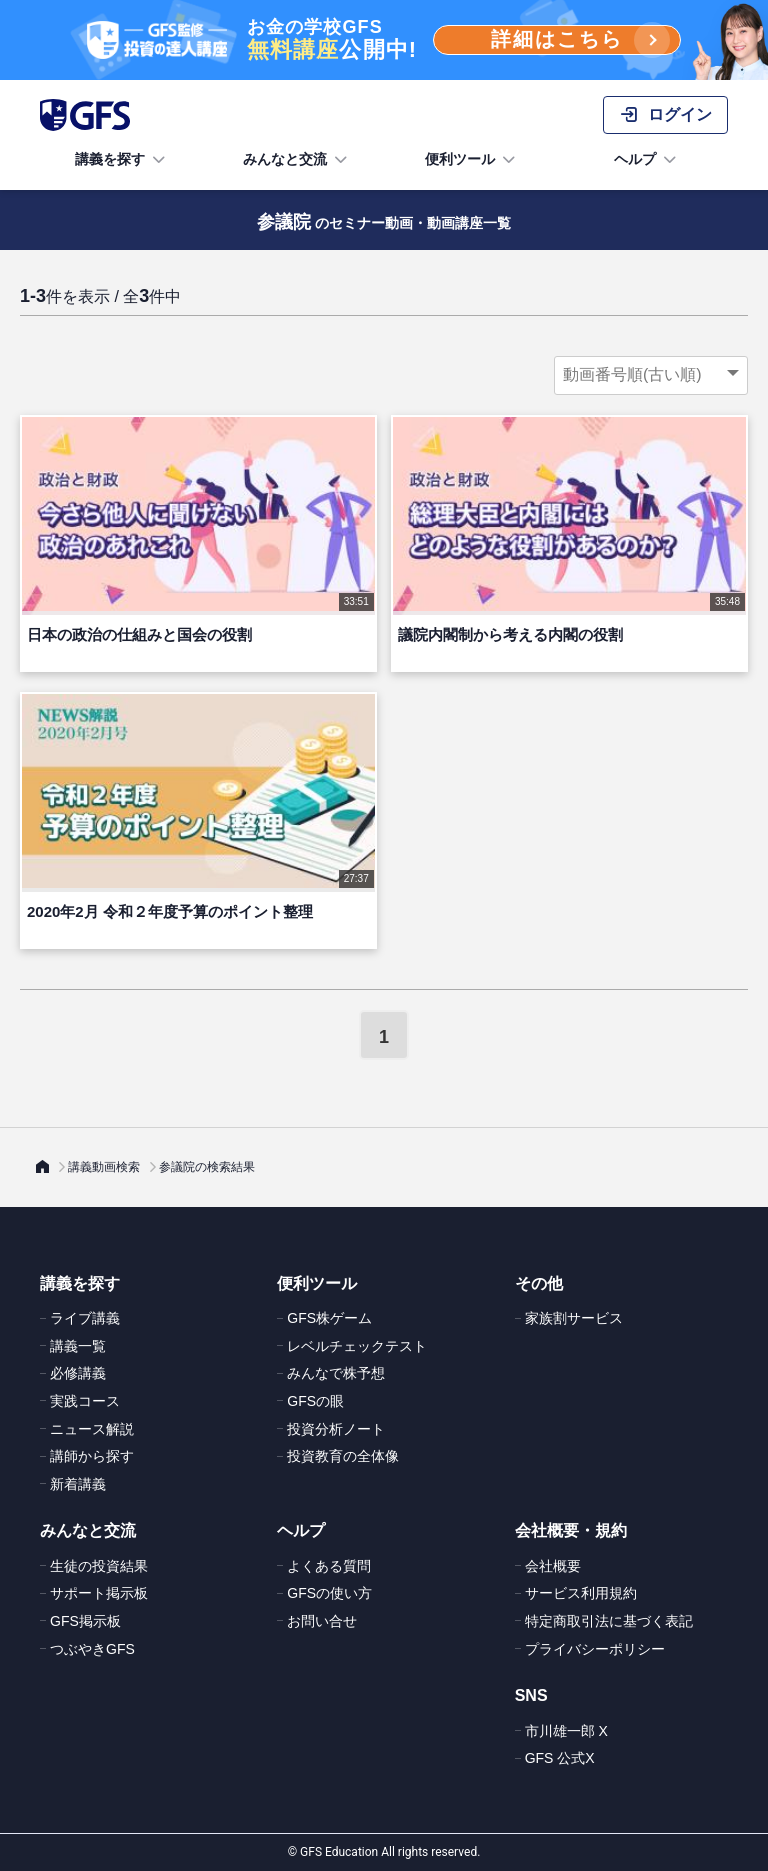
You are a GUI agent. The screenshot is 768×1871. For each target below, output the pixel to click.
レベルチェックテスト (357, 1346)
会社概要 (553, 1566)
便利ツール (472, 160)
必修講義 (78, 1373)
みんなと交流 (297, 160)
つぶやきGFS (92, 1649)
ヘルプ (647, 160)
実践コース (85, 1401)
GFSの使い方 (329, 1593)
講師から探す (92, 1456)
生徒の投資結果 (99, 1566)
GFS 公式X (560, 1758)
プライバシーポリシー (595, 1649)
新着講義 (78, 1484)
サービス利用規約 (581, 1593)
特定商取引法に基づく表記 (609, 1621)
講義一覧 (78, 1346)
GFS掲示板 (85, 1621)
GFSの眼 (315, 1401)
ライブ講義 (85, 1318)
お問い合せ (322, 1621)
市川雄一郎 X (566, 1731)
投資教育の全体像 (343, 1456)
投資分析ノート (336, 1429)
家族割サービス (574, 1318)
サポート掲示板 (99, 1593)
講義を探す (122, 160)
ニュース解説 (92, 1429)
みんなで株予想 (336, 1373)
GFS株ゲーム (329, 1318)
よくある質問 (329, 1566)
